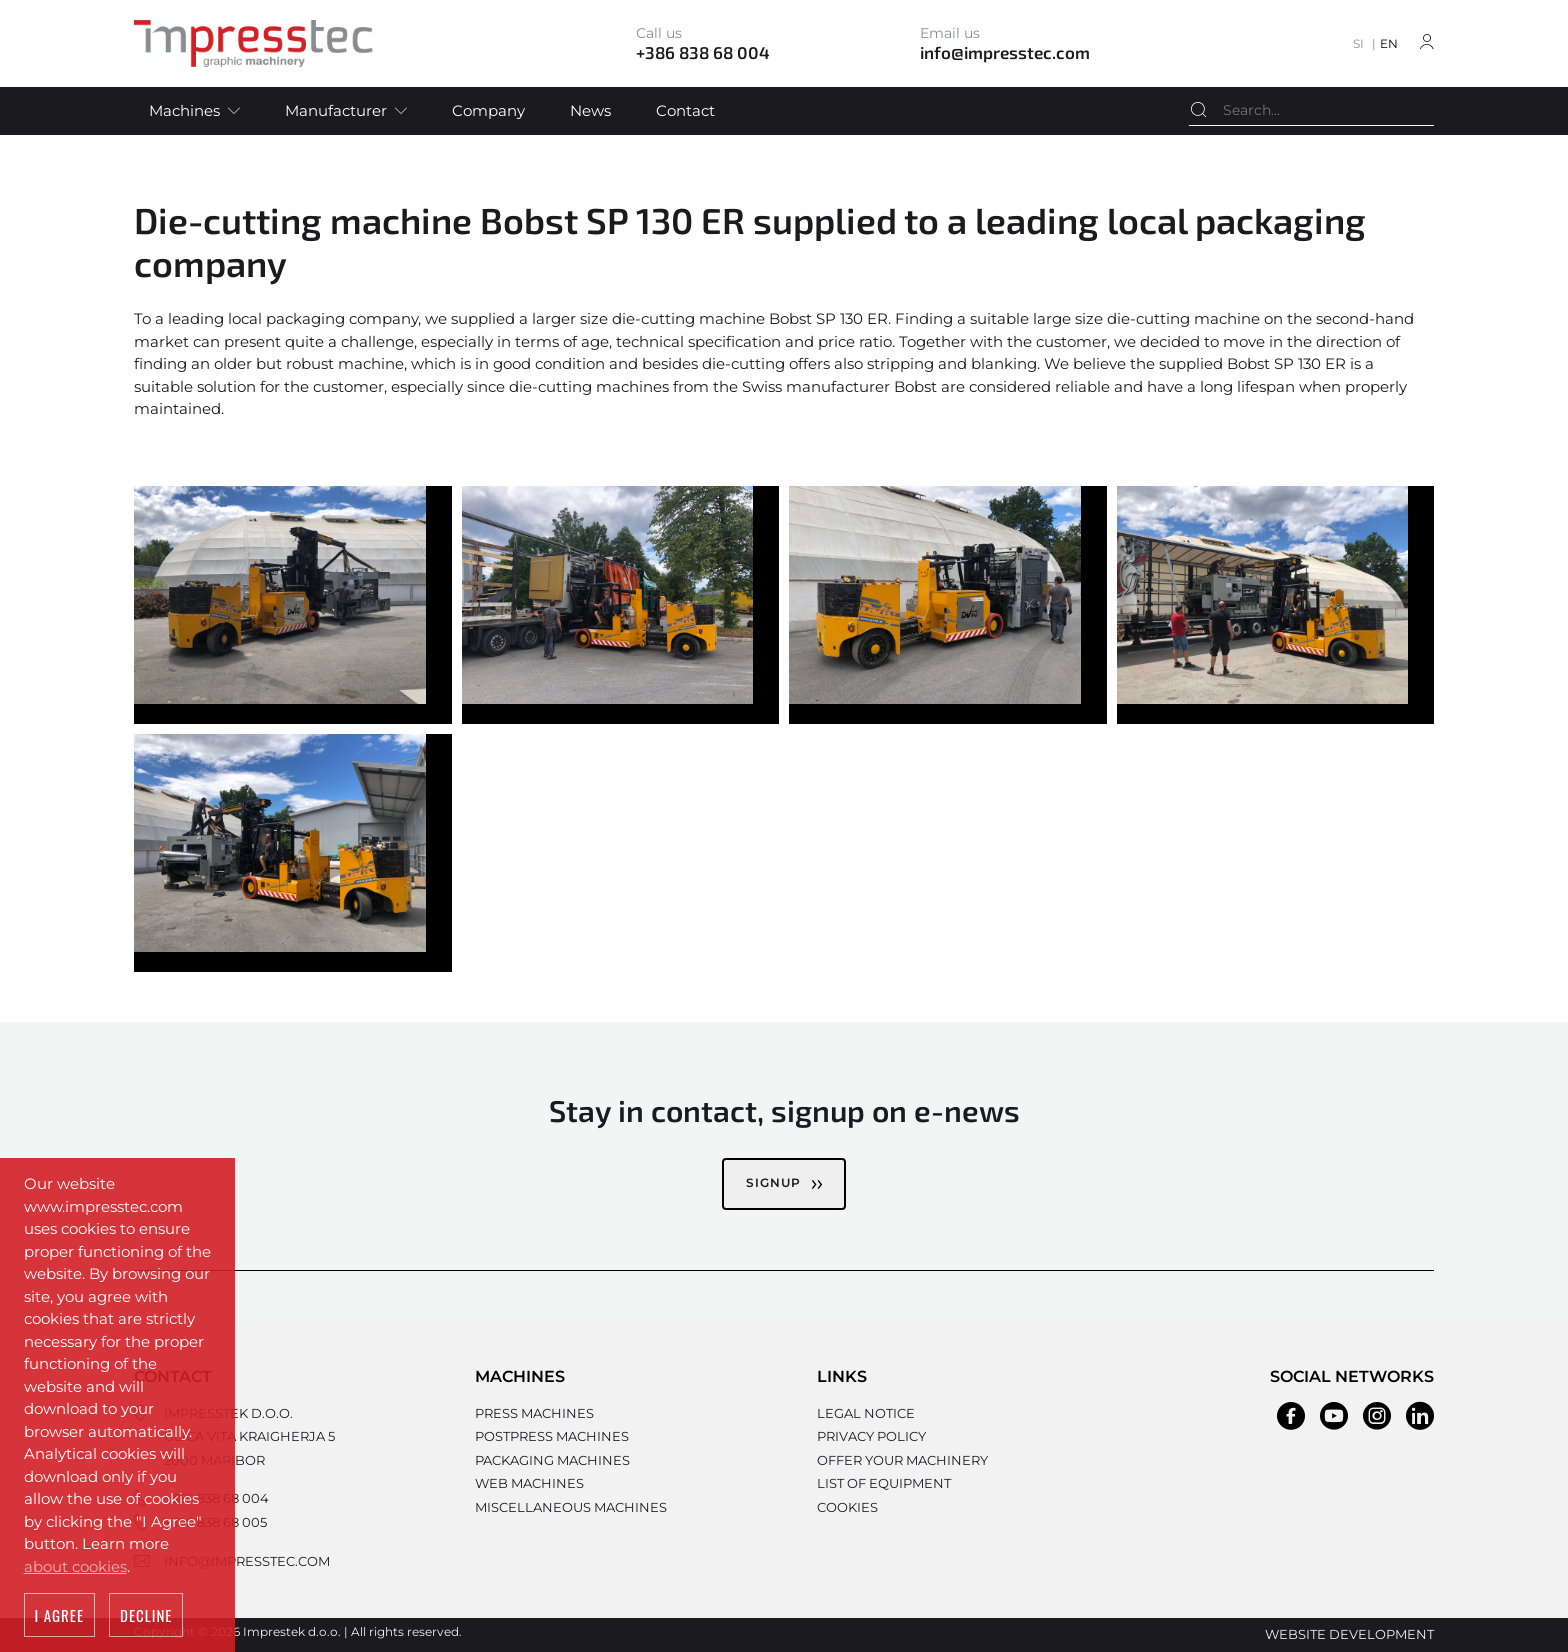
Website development (1349, 1634)
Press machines (534, 1413)
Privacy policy (871, 1436)
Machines (184, 110)
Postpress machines (552, 1436)
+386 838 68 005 (215, 1522)
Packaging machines (552, 1460)
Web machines (529, 1483)
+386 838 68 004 (216, 1498)
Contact (685, 110)
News (590, 110)
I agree (59, 1616)
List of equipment (884, 1483)
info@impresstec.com (247, 1561)
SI (1358, 43)
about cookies (75, 1566)
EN (1389, 43)
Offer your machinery (902, 1460)
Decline (146, 1616)
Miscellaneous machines (571, 1507)
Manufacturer (336, 110)
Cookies (847, 1507)
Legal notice (866, 1413)
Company (488, 110)
